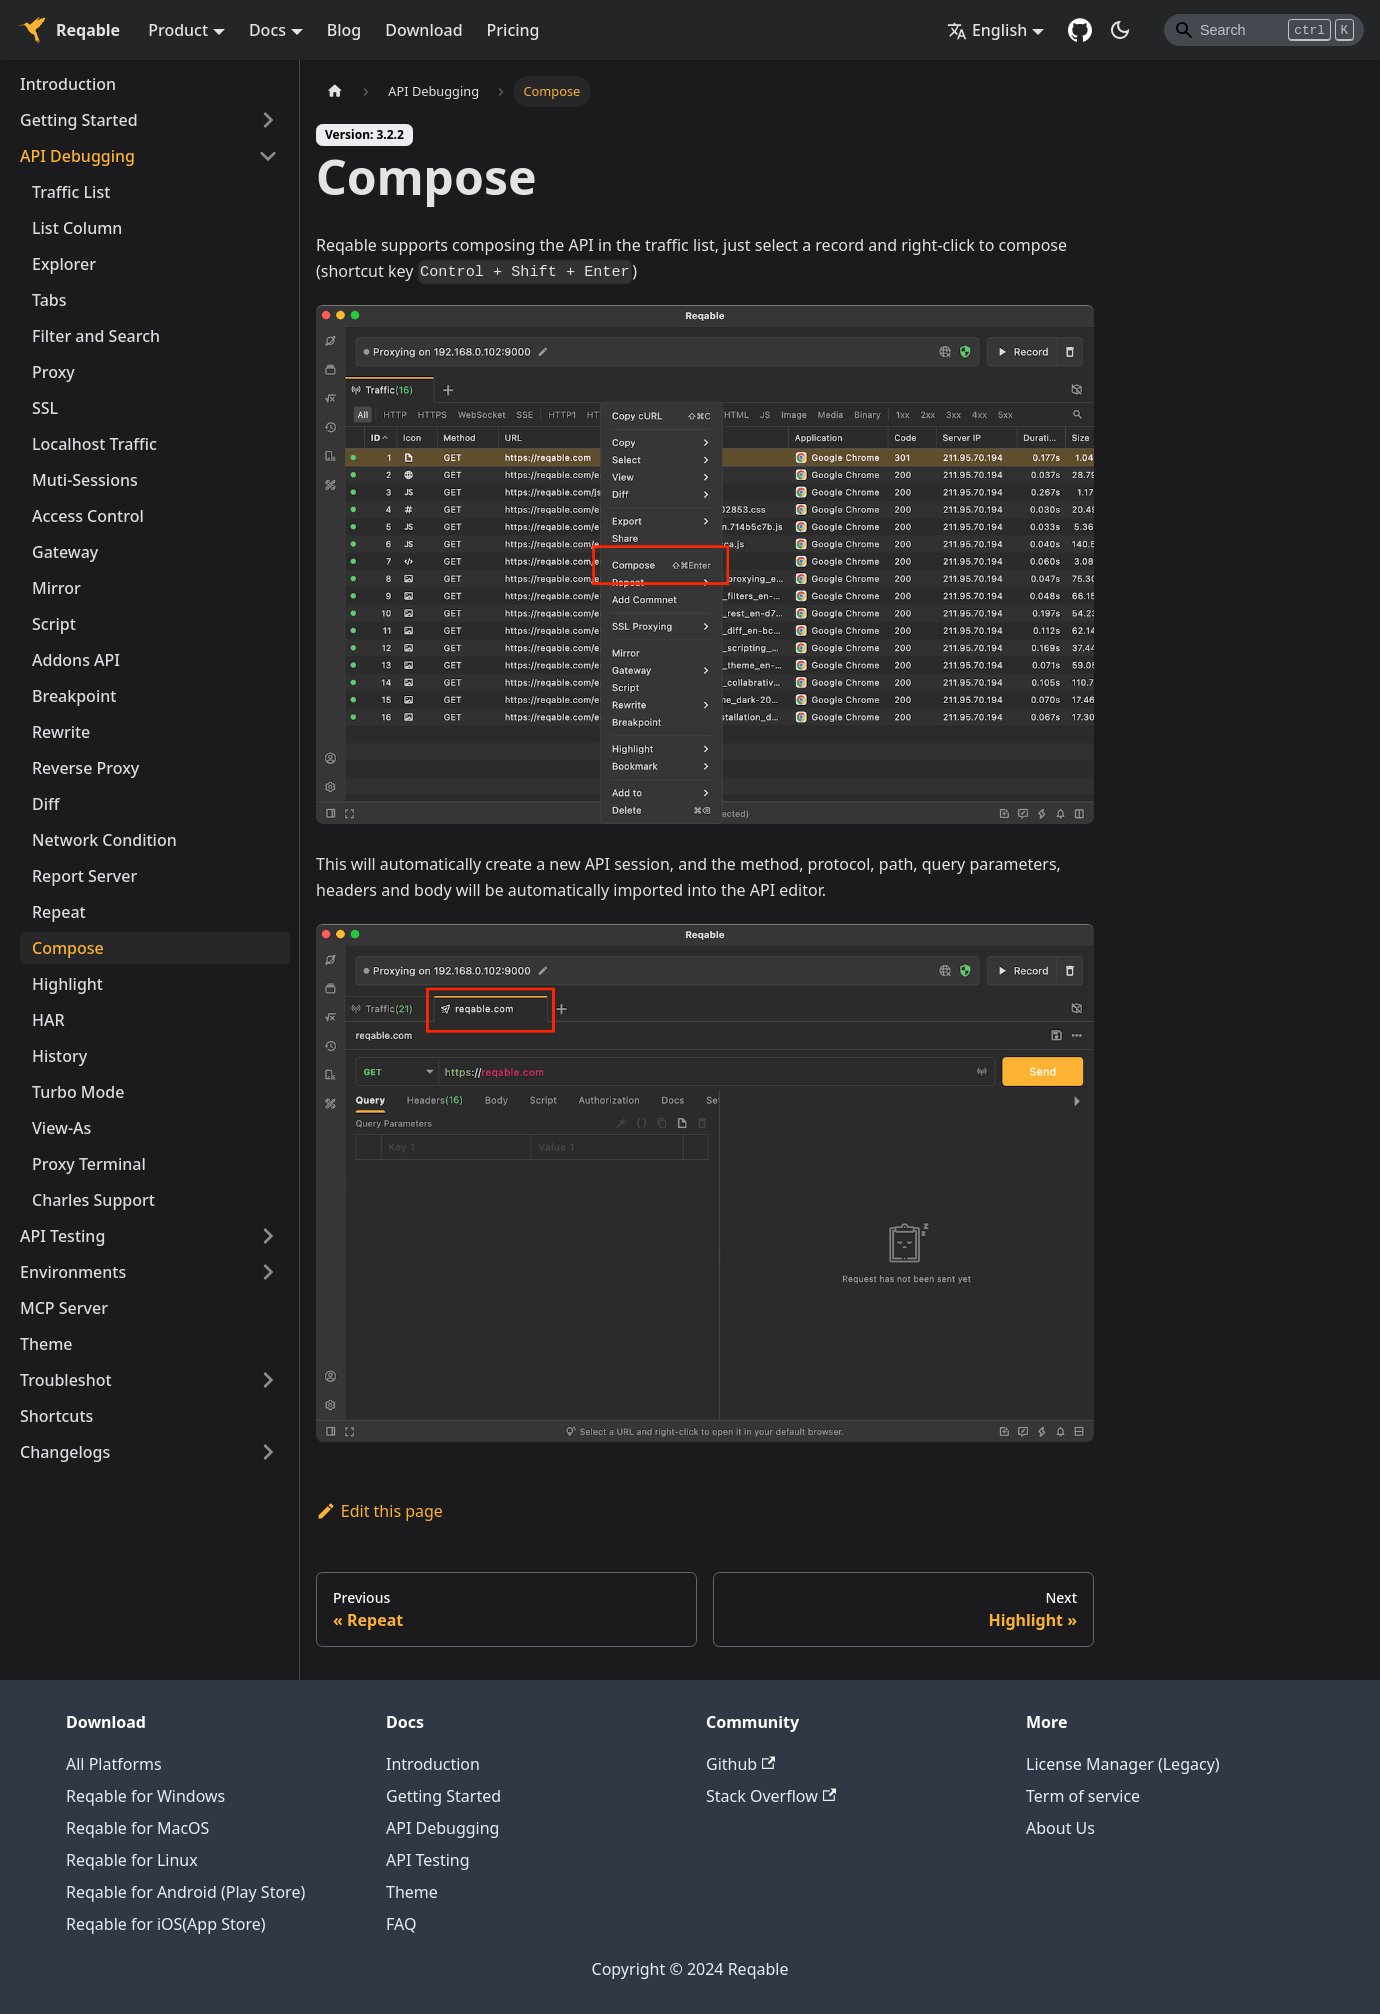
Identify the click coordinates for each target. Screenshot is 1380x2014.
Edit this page (379, 1511)
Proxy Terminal (89, 1164)
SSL (45, 408)
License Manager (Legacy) (1123, 1764)
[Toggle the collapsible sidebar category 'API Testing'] (268, 1236)
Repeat (59, 912)
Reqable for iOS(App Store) (166, 1924)
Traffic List (71, 192)
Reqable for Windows (145, 1796)
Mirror (56, 588)
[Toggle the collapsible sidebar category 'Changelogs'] (268, 1452)
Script (54, 624)
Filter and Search (96, 336)
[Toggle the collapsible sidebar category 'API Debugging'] (268, 156)
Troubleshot (66, 1380)
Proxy (53, 372)
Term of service (1083, 1796)
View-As (61, 1128)
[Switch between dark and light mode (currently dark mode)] (1120, 30)
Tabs (49, 300)
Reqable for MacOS (137, 1828)
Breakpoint (74, 696)
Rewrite (61, 732)
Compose (68, 948)
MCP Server (64, 1308)
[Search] (1264, 30)
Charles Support (93, 1200)
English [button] (987, 30)
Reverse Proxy (85, 768)
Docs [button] (267, 30)
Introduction (68, 84)
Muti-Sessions (85, 480)
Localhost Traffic (94, 444)
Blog (344, 30)
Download (423, 30)
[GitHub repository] (1080, 30)
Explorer (64, 264)
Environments (73, 1272)
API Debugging (77, 156)
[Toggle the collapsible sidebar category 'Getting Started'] (268, 120)
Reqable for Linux (132, 1860)
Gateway (65, 552)
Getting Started (79, 120)
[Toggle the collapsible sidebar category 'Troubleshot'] (268, 1380)
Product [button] (178, 30)
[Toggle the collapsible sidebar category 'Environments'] (268, 1272)
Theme (46, 1344)
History (59, 1056)
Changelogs (65, 1452)
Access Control (88, 516)
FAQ (401, 1924)
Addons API (76, 660)
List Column (77, 228)
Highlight (67, 984)
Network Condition (104, 840)
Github (740, 1764)
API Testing (62, 1236)
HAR (48, 1020)
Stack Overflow (771, 1796)
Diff (45, 804)
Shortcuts (56, 1416)
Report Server (84, 876)
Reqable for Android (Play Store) (185, 1892)
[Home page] (335, 91)
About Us (1060, 1828)
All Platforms (114, 1764)
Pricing (513, 30)
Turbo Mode (78, 1092)
